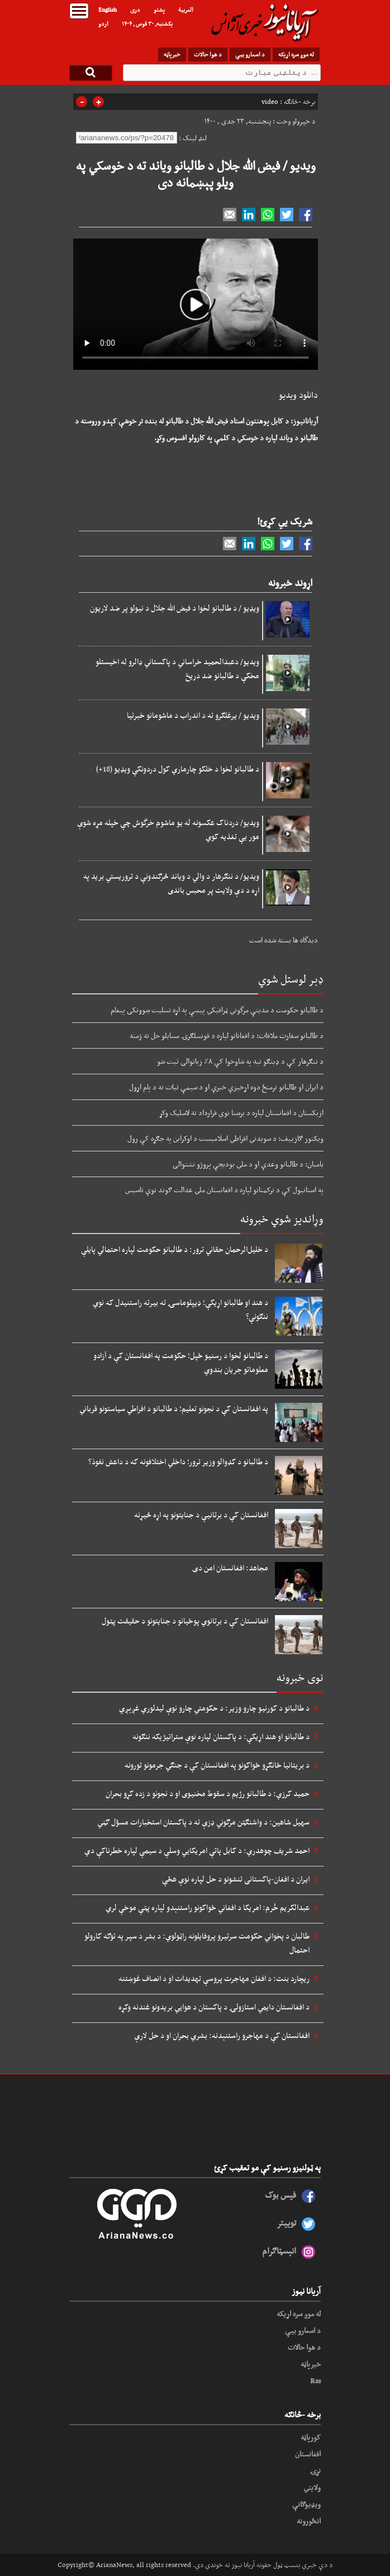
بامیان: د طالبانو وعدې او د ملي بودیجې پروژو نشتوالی (248, 1164)
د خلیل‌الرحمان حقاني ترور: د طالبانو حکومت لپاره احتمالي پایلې (174, 1249)
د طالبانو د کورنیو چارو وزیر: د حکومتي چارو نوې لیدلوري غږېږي (214, 1708)
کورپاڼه (311, 2437)
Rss (315, 2380)
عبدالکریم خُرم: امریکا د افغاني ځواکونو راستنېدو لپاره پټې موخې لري (208, 1907)
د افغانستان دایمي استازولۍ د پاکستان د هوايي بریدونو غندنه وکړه (214, 2006)
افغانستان (308, 2454)
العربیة (185, 9)
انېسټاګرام (279, 2250)
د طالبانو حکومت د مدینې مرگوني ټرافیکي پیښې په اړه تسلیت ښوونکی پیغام (217, 1009)
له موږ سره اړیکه (296, 54)
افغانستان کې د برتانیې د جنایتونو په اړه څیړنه (201, 1514)
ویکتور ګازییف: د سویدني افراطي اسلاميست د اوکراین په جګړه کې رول (225, 1138)
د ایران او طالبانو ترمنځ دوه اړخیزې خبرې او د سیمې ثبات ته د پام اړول (226, 1086)
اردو (103, 23)
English (107, 9)
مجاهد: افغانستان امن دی (230, 1567)
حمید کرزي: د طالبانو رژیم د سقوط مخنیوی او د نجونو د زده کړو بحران (208, 1793)
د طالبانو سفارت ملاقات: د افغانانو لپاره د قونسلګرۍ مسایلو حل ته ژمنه (227, 1035)
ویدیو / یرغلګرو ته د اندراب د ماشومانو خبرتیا (193, 715)
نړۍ (315, 2470)
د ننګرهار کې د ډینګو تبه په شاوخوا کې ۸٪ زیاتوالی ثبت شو (240, 1061)
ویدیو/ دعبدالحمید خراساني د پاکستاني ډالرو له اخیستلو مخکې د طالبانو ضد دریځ (177, 668)
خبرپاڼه (172, 54)
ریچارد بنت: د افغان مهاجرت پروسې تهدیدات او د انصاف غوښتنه (214, 1978)
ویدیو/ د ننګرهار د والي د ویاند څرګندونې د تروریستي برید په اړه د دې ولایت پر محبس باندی (171, 883)
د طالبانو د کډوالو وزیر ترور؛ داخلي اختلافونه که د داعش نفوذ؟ (178, 1461)
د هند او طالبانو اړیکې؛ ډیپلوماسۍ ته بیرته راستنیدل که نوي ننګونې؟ (180, 1309)
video (269, 101)
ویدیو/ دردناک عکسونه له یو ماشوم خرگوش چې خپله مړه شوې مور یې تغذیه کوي (168, 829)
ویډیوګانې (306, 2504)
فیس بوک (280, 2194)
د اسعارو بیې (250, 54)
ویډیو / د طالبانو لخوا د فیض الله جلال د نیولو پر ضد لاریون (174, 608)
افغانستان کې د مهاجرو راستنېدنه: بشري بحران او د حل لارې (222, 2035)
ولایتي (312, 2487)
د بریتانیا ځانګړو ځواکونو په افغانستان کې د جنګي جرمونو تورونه (217, 1765)
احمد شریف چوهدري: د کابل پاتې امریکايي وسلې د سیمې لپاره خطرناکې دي (197, 1850)
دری (135, 9)
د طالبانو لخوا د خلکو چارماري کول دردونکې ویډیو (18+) (177, 768)
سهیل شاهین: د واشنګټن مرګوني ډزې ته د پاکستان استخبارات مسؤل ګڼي (203, 1822)
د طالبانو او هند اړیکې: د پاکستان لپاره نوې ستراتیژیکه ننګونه (221, 1736)
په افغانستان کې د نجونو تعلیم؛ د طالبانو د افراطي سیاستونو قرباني (173, 1408)
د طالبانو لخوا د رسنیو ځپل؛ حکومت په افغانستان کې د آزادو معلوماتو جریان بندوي (180, 1362)
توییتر (286, 2222)
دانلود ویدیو (298, 395)
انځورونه (309, 2521)
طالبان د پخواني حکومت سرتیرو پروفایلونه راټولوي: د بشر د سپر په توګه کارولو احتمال (197, 1942)
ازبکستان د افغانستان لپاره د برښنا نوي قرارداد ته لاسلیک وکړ (241, 1112)
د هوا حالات (208, 54)
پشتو (159, 9)
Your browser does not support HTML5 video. (195, 304)
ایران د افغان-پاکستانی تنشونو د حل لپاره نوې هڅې (236, 1878)
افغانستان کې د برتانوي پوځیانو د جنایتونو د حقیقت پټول (185, 1620)
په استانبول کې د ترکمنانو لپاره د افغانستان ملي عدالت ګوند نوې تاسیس (224, 1189)
